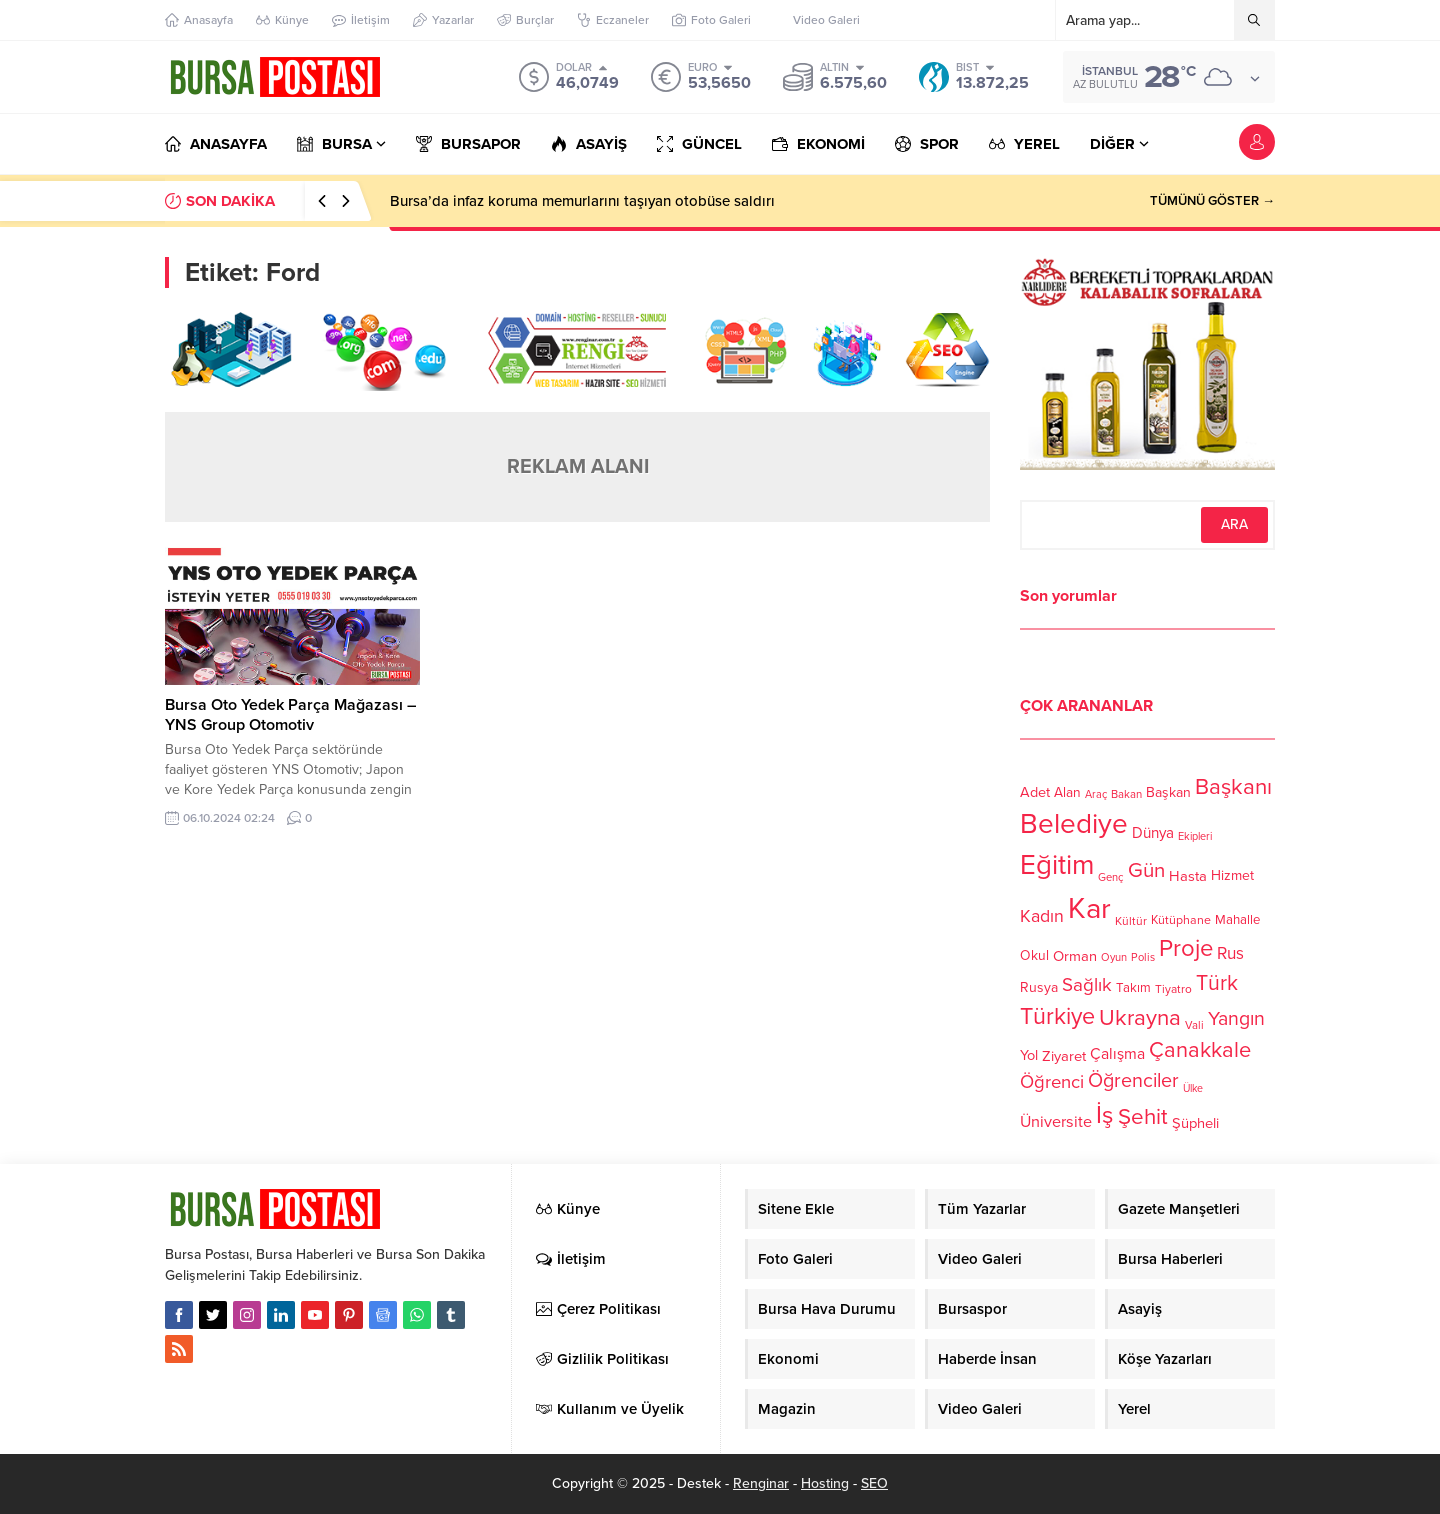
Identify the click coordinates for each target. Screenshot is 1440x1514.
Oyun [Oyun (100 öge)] (1114, 957)
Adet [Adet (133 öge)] (1035, 791)
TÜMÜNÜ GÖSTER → (1212, 201)
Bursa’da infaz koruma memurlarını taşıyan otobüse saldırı (582, 201)
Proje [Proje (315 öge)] (1186, 948)
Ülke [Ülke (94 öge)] (1193, 1088)
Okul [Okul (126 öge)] (1034, 955)
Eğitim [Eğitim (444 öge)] (1057, 865)
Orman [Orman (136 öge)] (1075, 956)
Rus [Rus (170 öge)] (1230, 953)
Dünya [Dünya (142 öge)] (1153, 833)
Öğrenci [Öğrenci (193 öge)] (1052, 1082)
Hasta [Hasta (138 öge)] (1188, 876)
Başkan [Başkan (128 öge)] (1168, 791)
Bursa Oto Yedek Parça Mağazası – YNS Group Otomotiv (290, 715)
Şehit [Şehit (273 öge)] (1143, 1116)
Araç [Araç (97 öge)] (1096, 794)
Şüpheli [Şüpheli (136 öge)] (1195, 1123)
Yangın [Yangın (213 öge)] (1236, 1019)
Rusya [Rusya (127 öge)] (1039, 987)
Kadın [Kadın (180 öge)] (1042, 916)
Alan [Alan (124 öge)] (1067, 792)
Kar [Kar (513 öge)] (1089, 908)
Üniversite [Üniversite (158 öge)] (1056, 1121)
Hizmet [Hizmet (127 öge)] (1232, 875)
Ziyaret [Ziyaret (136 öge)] (1064, 1056)
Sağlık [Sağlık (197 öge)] (1087, 985)
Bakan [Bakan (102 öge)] (1126, 794)
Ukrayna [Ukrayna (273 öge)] (1140, 1017)
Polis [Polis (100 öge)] (1143, 957)
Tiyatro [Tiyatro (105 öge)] (1173, 989)
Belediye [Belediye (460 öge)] (1074, 824)
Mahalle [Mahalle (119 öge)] (1237, 920)
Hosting (825, 1483)
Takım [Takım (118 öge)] (1133, 988)
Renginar (761, 1483)
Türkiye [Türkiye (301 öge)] (1057, 1016)
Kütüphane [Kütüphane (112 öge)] (1181, 920)
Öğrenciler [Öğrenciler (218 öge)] (1133, 1081)
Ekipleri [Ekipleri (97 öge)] (1195, 836)
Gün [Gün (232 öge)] (1146, 870)
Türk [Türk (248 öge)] (1217, 983)
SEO (874, 1483)
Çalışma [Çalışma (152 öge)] (1117, 1054)
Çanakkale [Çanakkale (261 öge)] (1200, 1050)
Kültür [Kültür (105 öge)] (1131, 921)
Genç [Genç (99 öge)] (1111, 877)
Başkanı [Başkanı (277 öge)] (1233, 786)
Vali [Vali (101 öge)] (1194, 1025)
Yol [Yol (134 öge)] (1029, 1055)
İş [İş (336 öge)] (1105, 1115)
